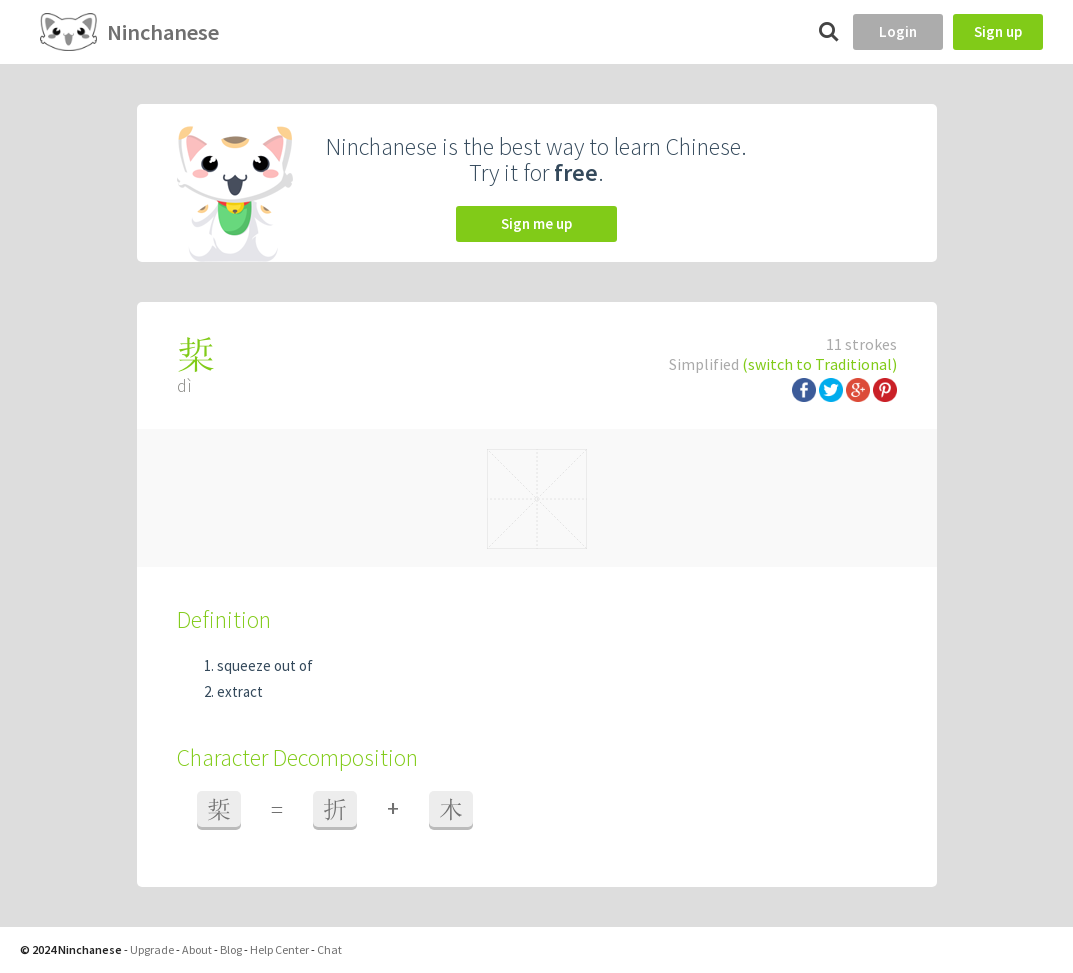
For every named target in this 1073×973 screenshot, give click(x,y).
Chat (329, 949)
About (197, 949)
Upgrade (152, 949)
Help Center (279, 949)
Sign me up (536, 223)
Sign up (998, 31)
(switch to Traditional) (819, 364)
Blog (231, 949)
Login (898, 31)
